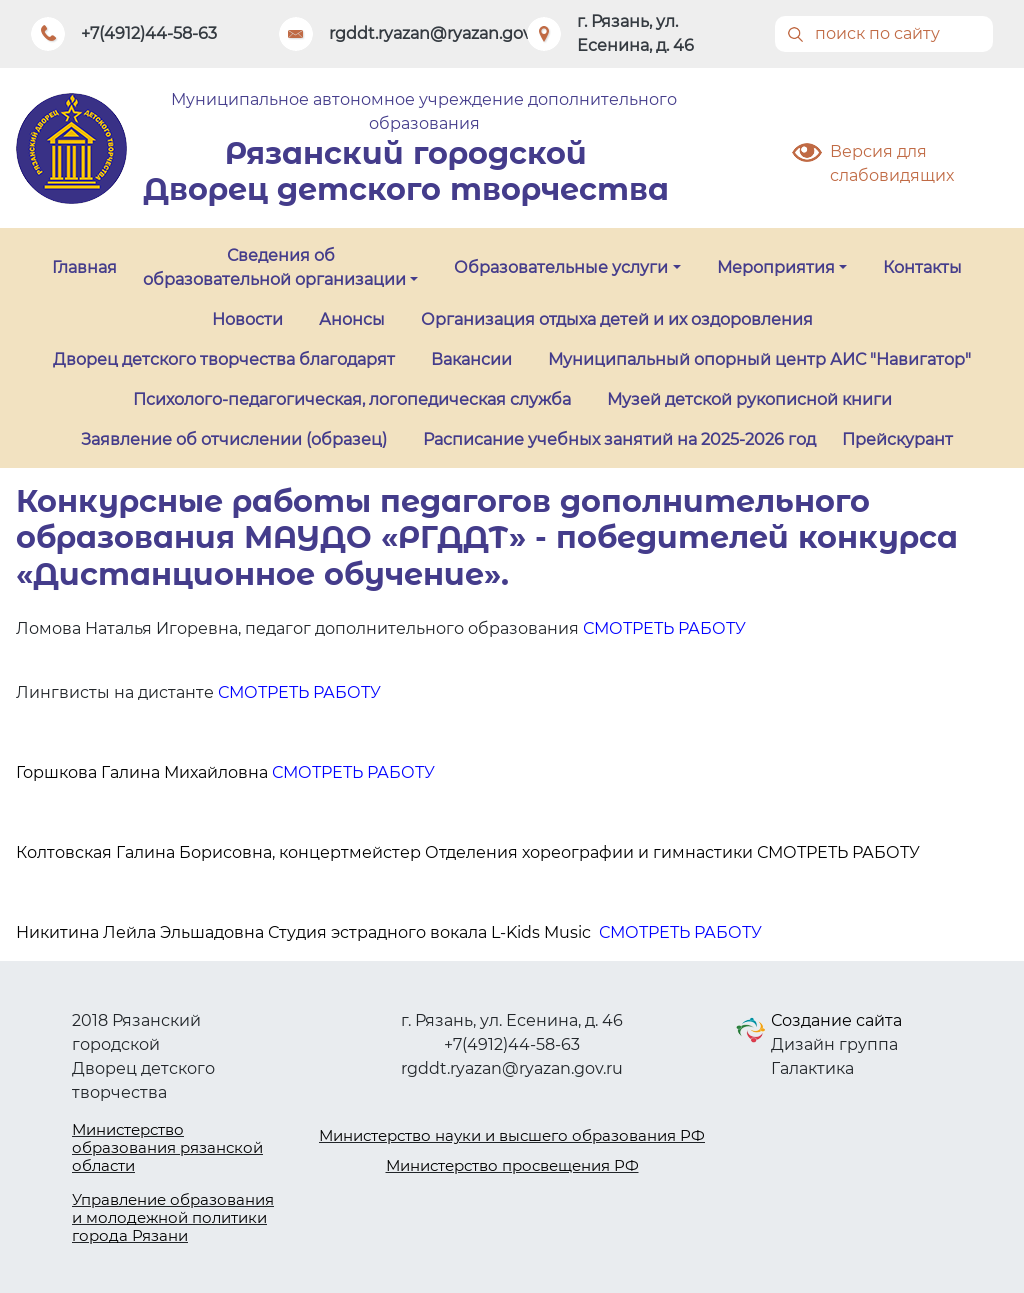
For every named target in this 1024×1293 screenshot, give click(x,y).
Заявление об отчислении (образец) (234, 439)
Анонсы (352, 319)
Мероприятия (776, 267)
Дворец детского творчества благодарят (224, 359)
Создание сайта (836, 1020)
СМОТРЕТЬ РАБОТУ (664, 628)
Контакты (922, 267)
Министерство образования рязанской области (167, 1147)
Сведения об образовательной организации (274, 267)
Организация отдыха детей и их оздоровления (617, 319)
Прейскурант (897, 439)
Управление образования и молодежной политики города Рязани (173, 1217)
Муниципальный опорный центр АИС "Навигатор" (759, 359)
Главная (84, 267)
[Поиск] (884, 34)
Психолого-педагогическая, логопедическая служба (352, 399)
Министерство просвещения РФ (512, 1165)
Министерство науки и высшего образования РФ (512, 1135)
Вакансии (471, 359)
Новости (247, 319)
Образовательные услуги (561, 267)
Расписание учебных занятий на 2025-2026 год (619, 439)
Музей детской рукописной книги (749, 399)
